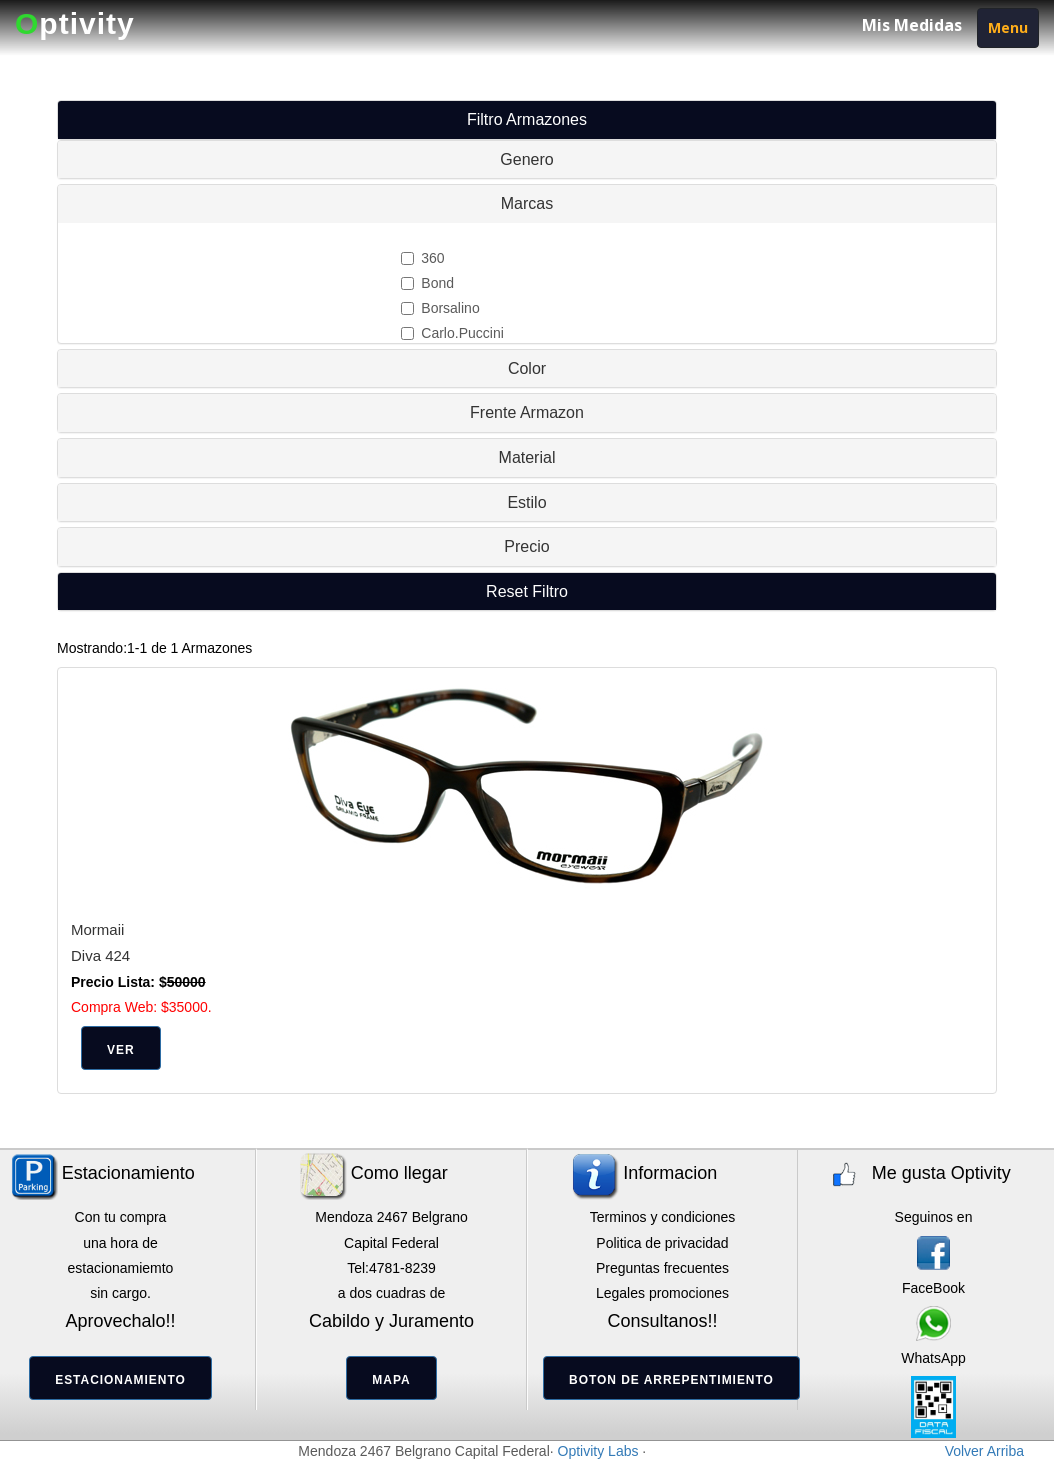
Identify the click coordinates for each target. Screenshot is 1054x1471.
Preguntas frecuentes (662, 1268)
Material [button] (527, 457)
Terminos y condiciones (663, 1217)
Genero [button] (526, 159)
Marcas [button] (527, 203)
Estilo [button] (526, 502)
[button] (527, 591)
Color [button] (527, 368)
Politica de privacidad (662, 1243)
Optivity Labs (598, 1451)
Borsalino (440, 308)
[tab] (527, 160)
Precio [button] (526, 546)
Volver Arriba (984, 1451)
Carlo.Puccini (452, 333)
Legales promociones (662, 1293)
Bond (427, 283)
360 (422, 258)
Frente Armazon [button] (527, 412)
